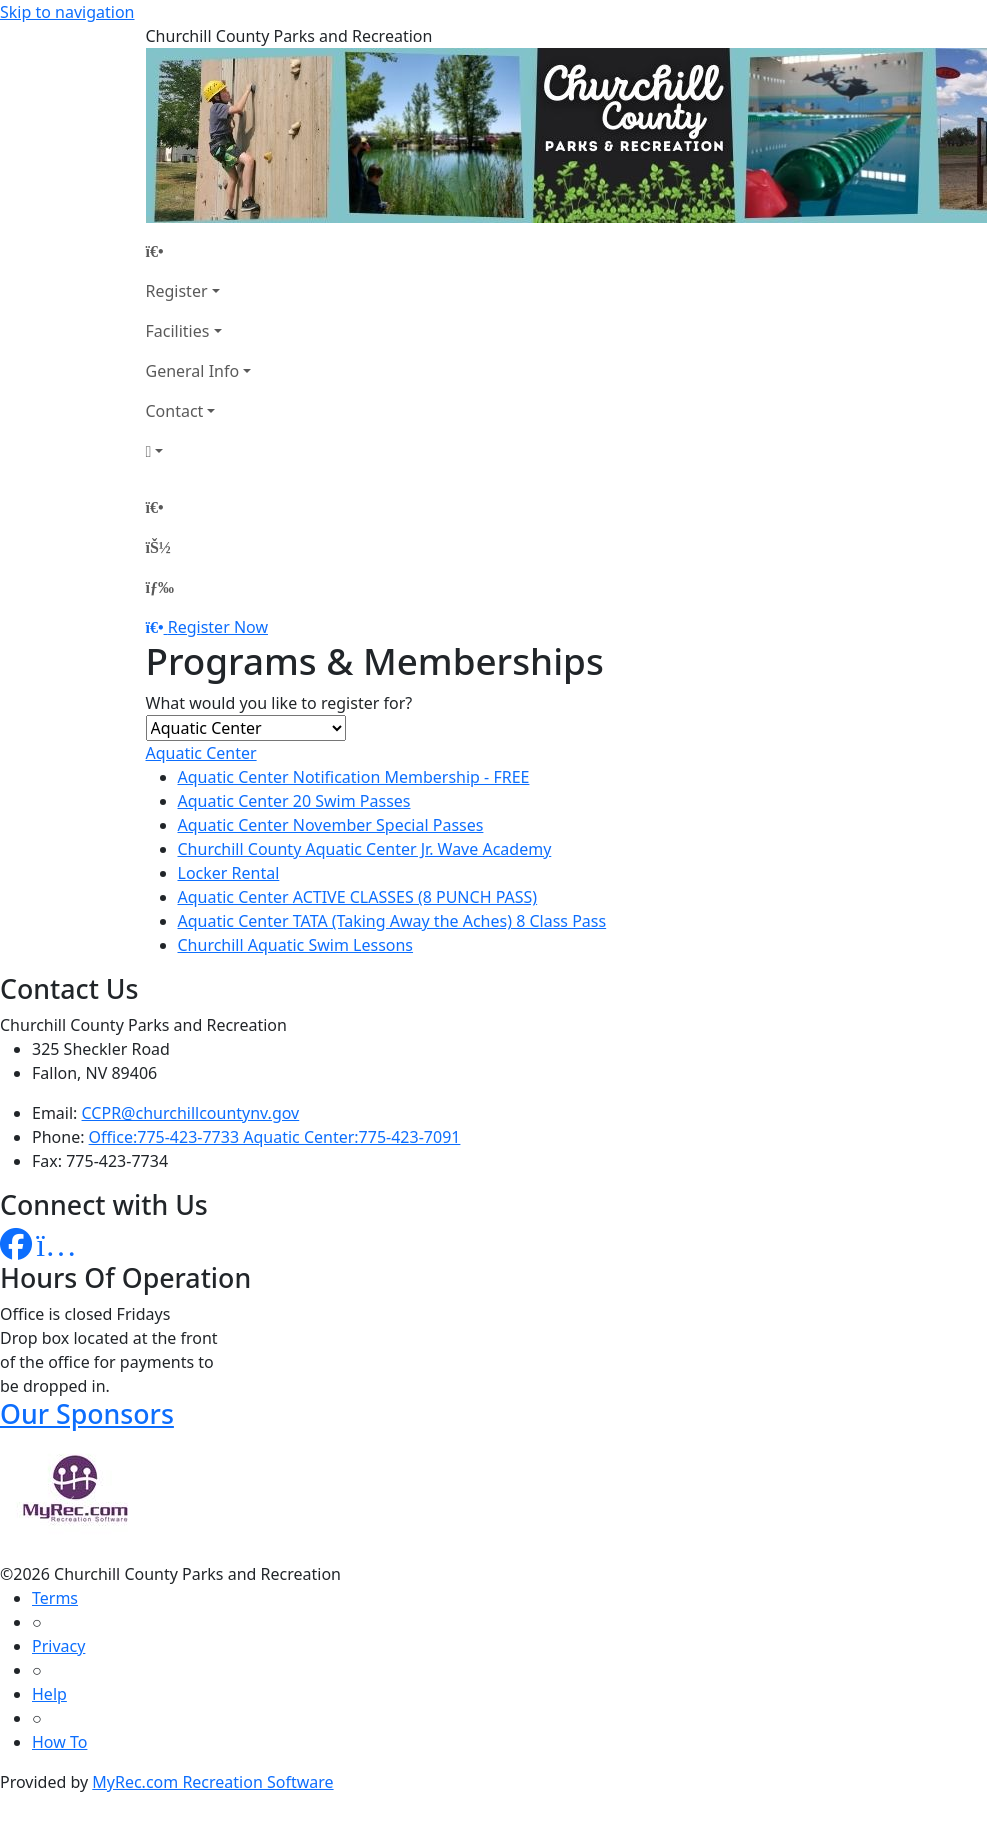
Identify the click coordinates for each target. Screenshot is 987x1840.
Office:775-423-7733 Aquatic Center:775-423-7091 (275, 1137)
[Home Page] (199, 251)
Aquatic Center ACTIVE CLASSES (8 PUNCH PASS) (358, 897)
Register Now (218, 627)
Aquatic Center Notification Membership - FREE (354, 777)
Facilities (178, 331)
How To (59, 1742)
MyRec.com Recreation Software (212, 1782)
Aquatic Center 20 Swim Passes (294, 801)
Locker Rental (229, 873)
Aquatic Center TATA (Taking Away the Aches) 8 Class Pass (392, 921)
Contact (175, 411)
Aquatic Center (201, 753)
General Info (193, 371)
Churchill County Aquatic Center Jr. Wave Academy (365, 849)
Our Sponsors (87, 1413)
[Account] (199, 451)
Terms (55, 1598)
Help (49, 1694)
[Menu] (160, 587)
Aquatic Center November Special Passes (331, 825)
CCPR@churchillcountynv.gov (191, 1113)
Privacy (58, 1646)
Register (177, 291)
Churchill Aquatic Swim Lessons (296, 945)
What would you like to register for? (279, 703)
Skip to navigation (67, 12)
